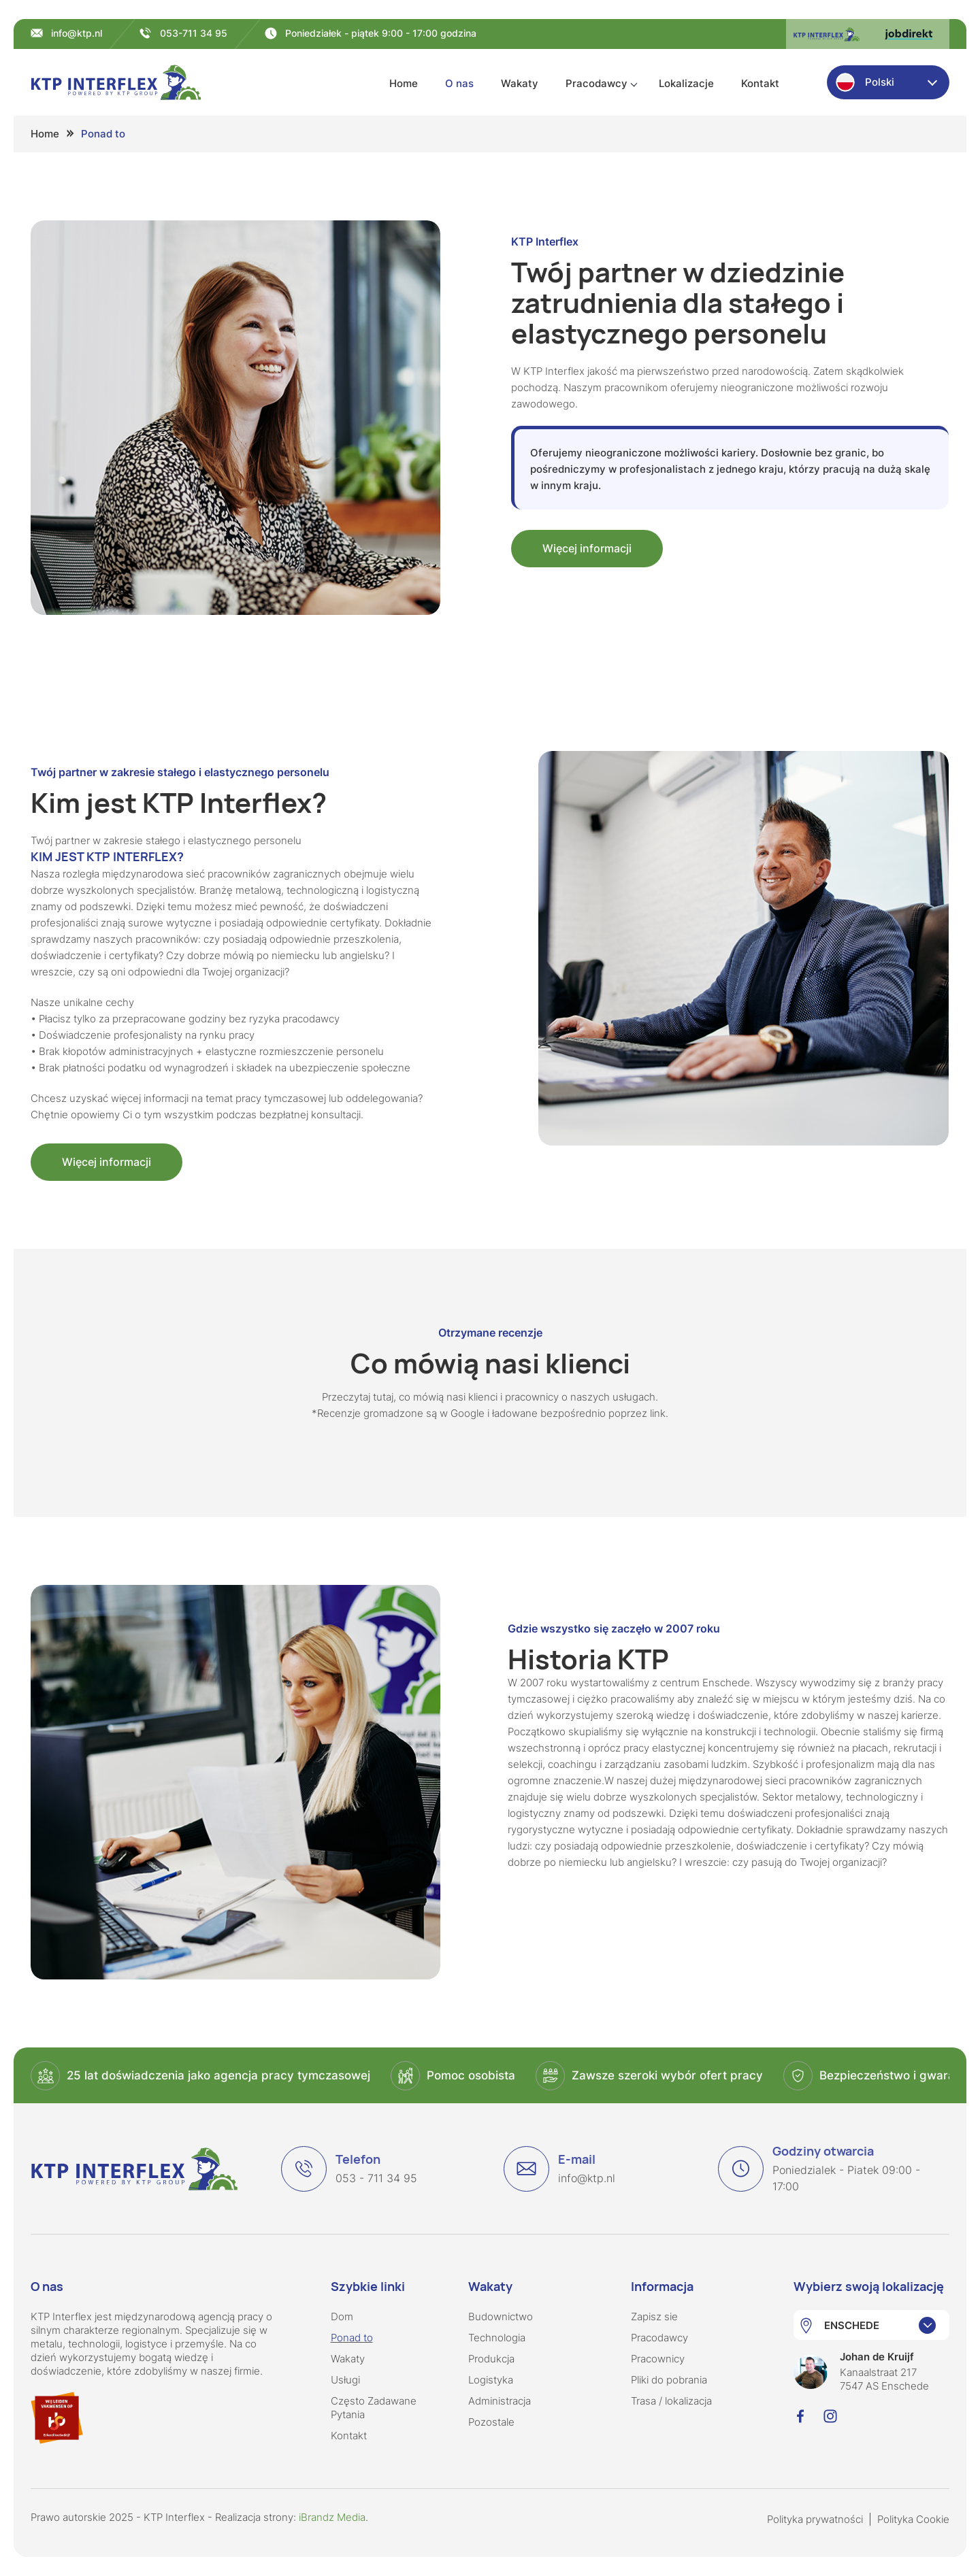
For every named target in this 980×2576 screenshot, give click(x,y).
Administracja (499, 2400)
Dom (342, 2316)
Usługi (345, 2379)
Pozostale (491, 2421)
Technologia (496, 2337)
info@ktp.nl (76, 33)
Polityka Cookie (913, 2519)
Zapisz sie (654, 2316)
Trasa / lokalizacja (671, 2400)
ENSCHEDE (851, 2325)
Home (403, 83)
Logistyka (490, 2379)
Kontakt (760, 83)
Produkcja (491, 2358)
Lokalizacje (686, 83)
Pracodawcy (596, 83)
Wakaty (519, 83)
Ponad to (352, 2337)
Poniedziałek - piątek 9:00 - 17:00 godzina (380, 33)
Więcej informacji (587, 548)
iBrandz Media (332, 2517)
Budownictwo (500, 2316)
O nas (459, 83)
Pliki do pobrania (669, 2379)
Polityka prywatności (815, 2519)
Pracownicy (658, 2358)
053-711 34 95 (193, 33)
